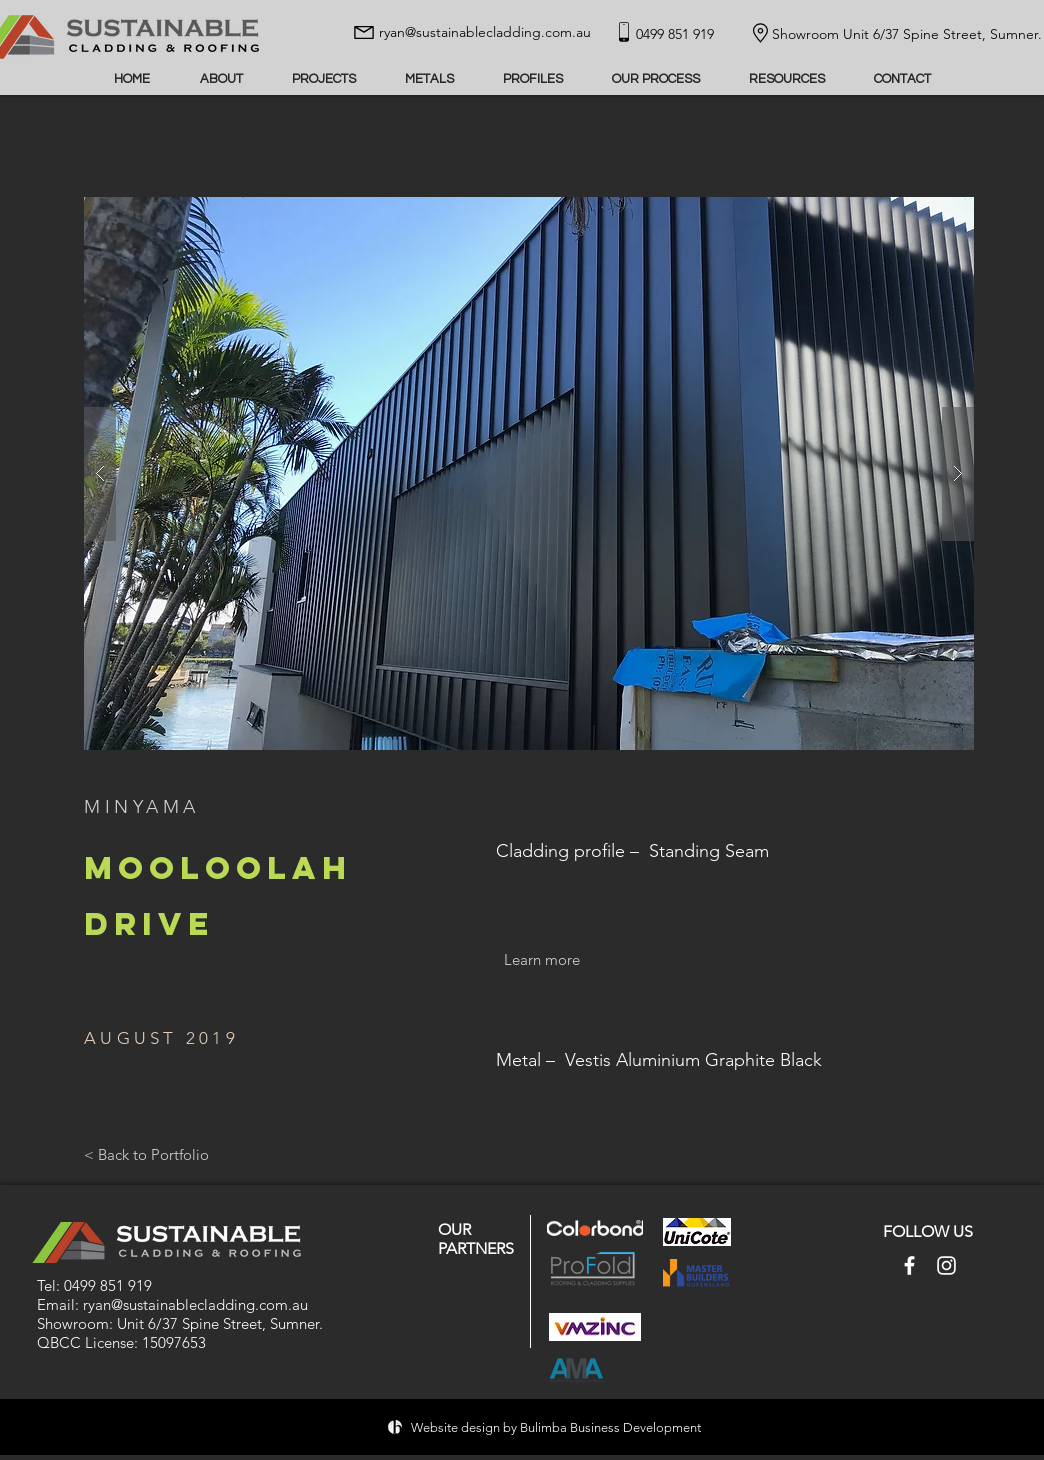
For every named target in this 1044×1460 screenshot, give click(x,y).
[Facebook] (909, 1265)
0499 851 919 (108, 1285)
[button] (529, 473)
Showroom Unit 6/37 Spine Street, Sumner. (907, 34)
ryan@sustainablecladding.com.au (485, 32)
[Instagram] (946, 1265)
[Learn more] (542, 959)
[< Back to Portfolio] (146, 1155)
